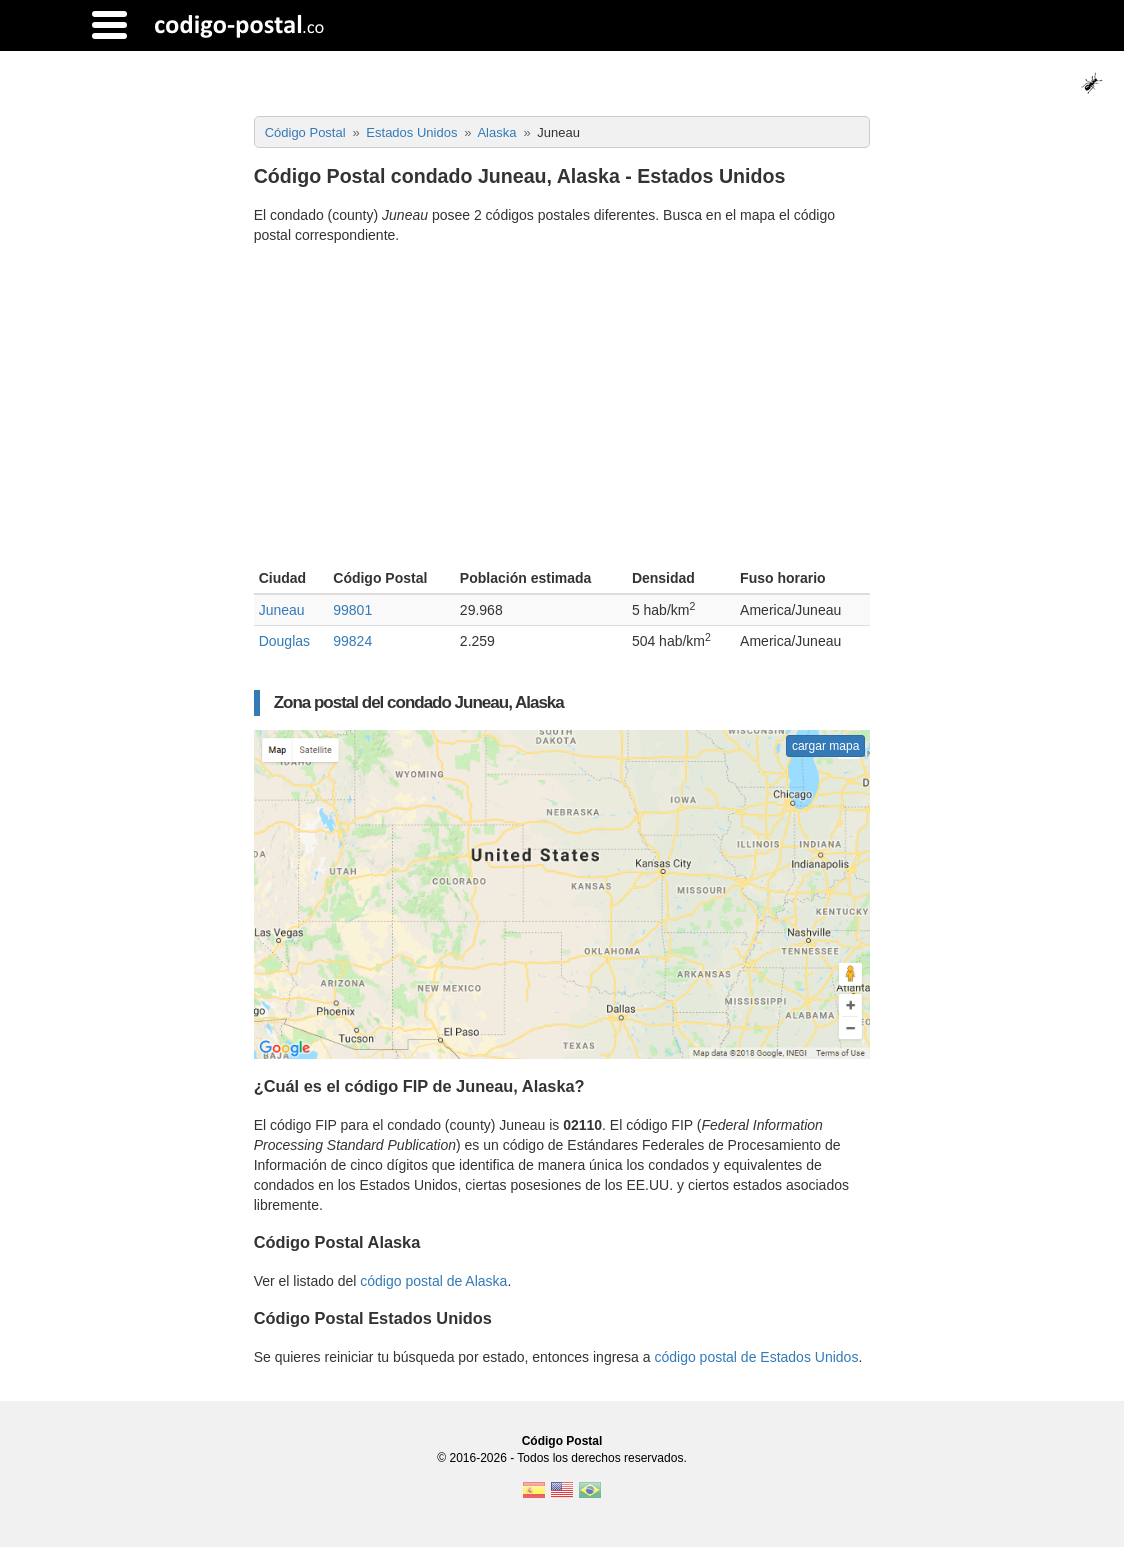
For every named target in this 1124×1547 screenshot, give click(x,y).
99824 (352, 641)
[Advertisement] (562, 409)
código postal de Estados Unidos (756, 1357)
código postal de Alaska (433, 1281)
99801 (352, 610)
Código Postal (562, 1441)
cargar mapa (825, 746)
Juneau (282, 610)
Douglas (284, 641)
